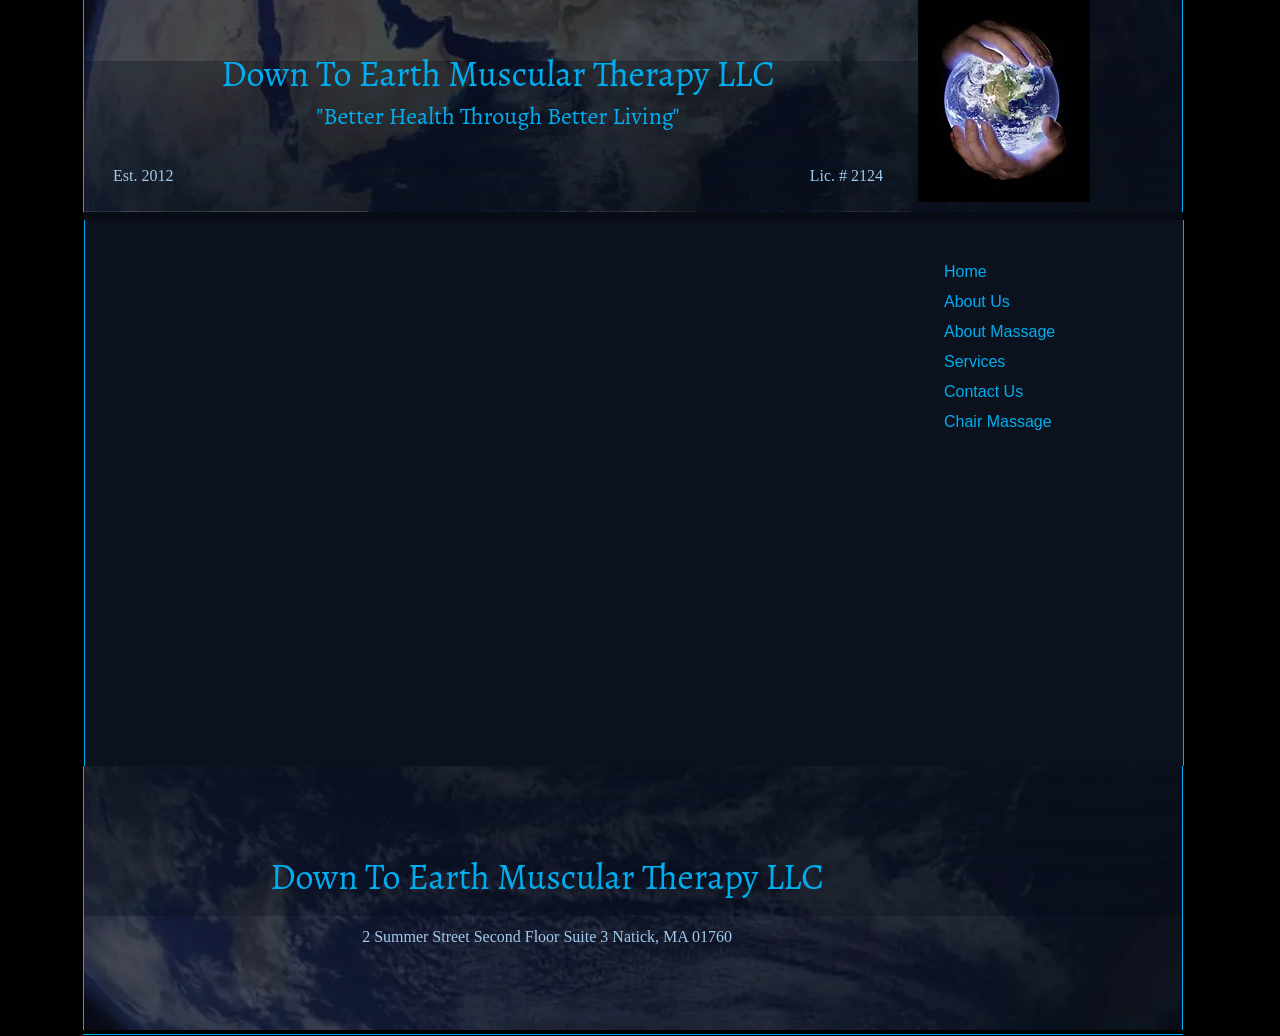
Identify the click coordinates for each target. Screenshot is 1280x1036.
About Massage (999, 331)
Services (974, 361)
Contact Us (983, 391)
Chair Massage (998, 421)
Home (965, 271)
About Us (977, 301)
